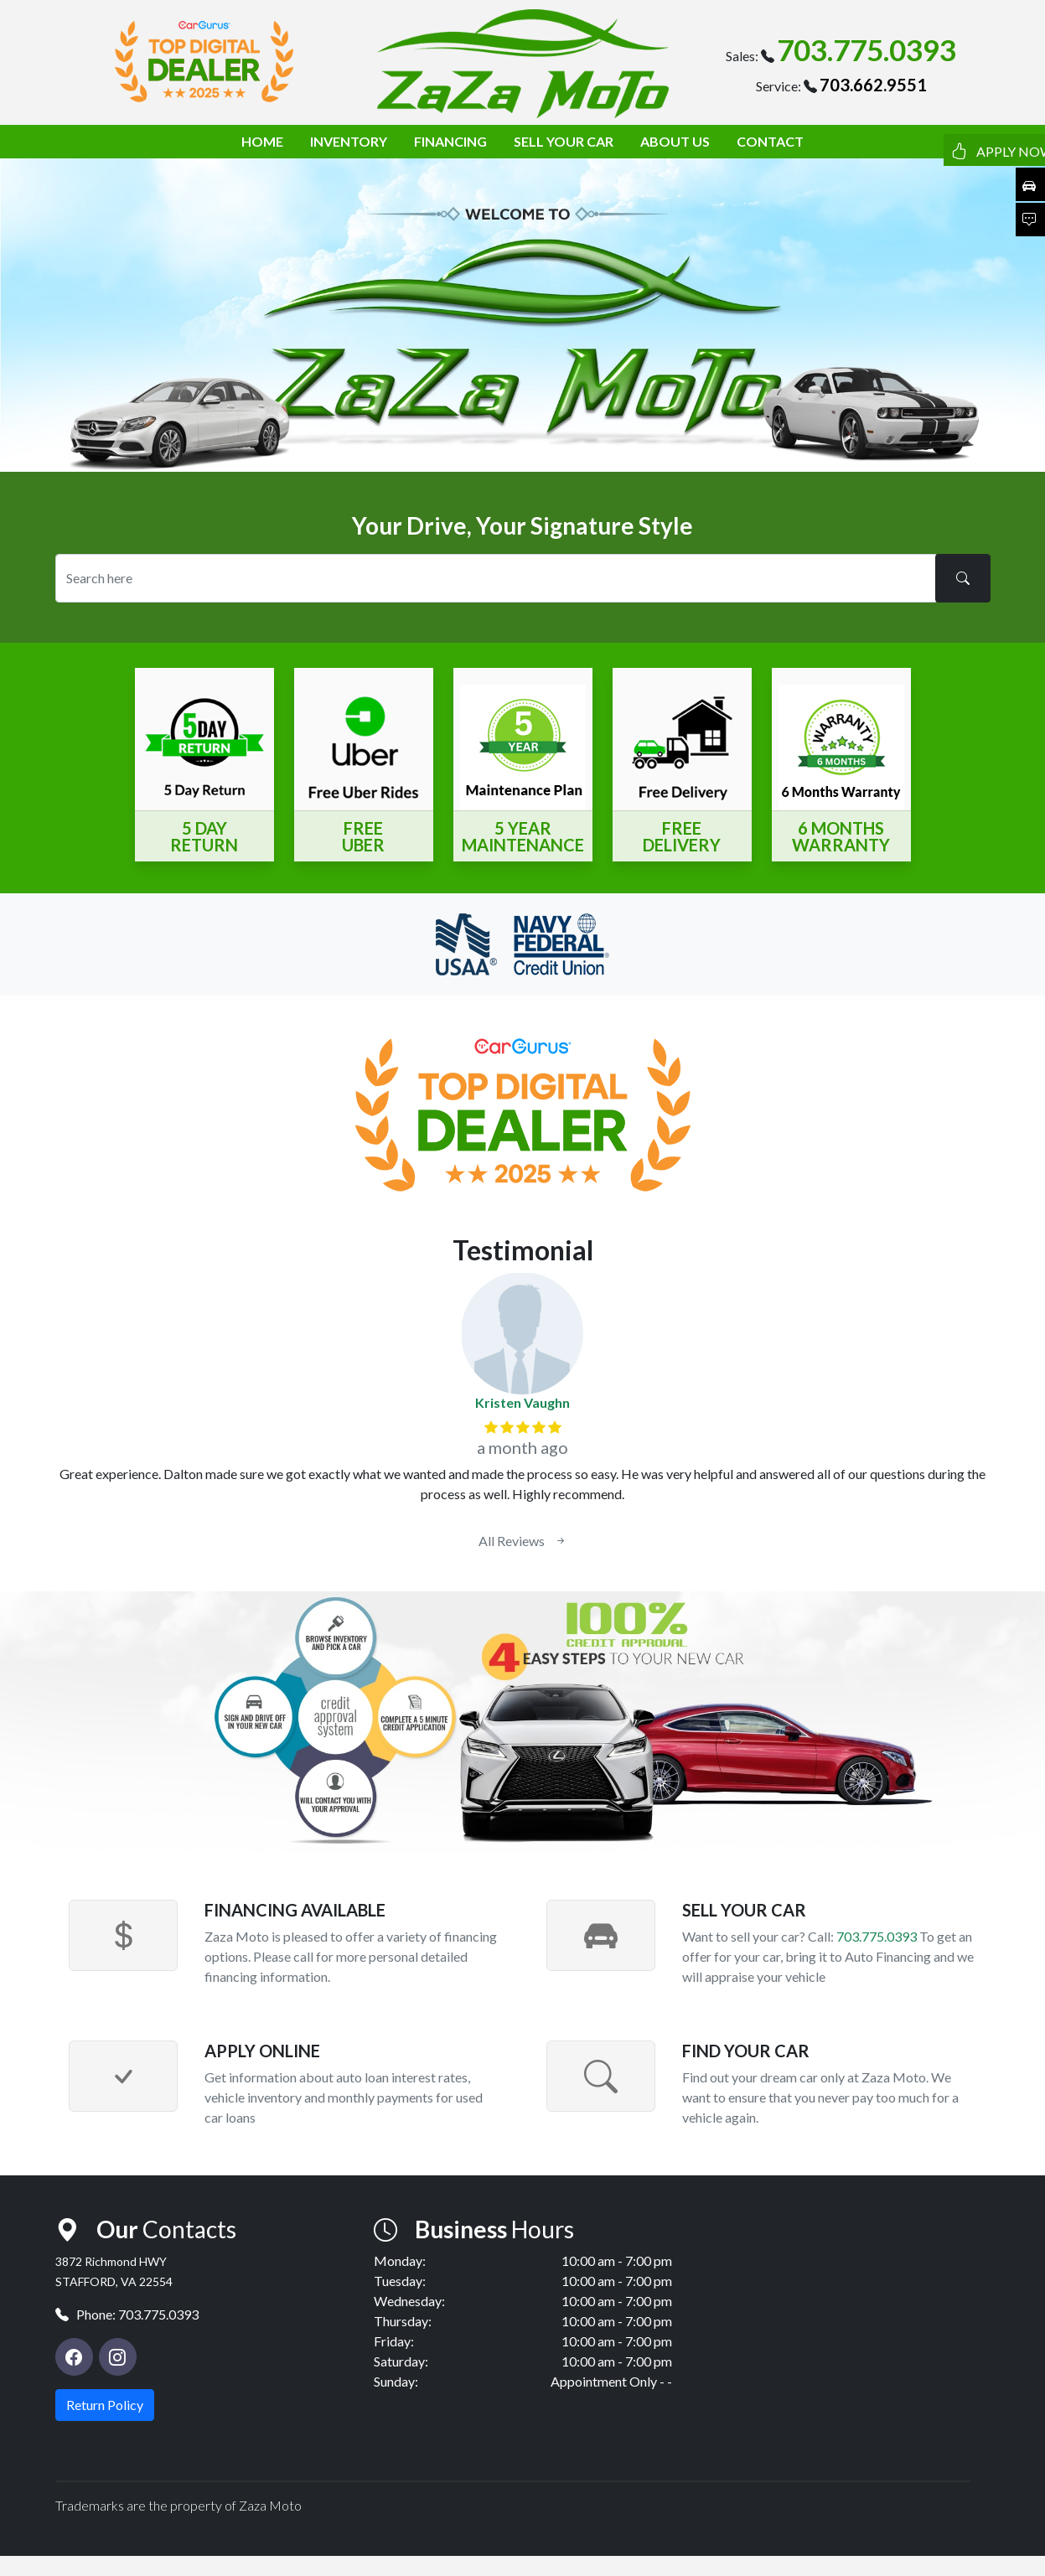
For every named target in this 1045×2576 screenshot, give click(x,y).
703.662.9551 (873, 85)
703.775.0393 (866, 49)
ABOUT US (675, 141)
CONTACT (770, 141)
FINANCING (450, 141)
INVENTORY (348, 141)
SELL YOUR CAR (563, 141)
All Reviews (523, 1541)
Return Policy (104, 2405)
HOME (262, 141)
